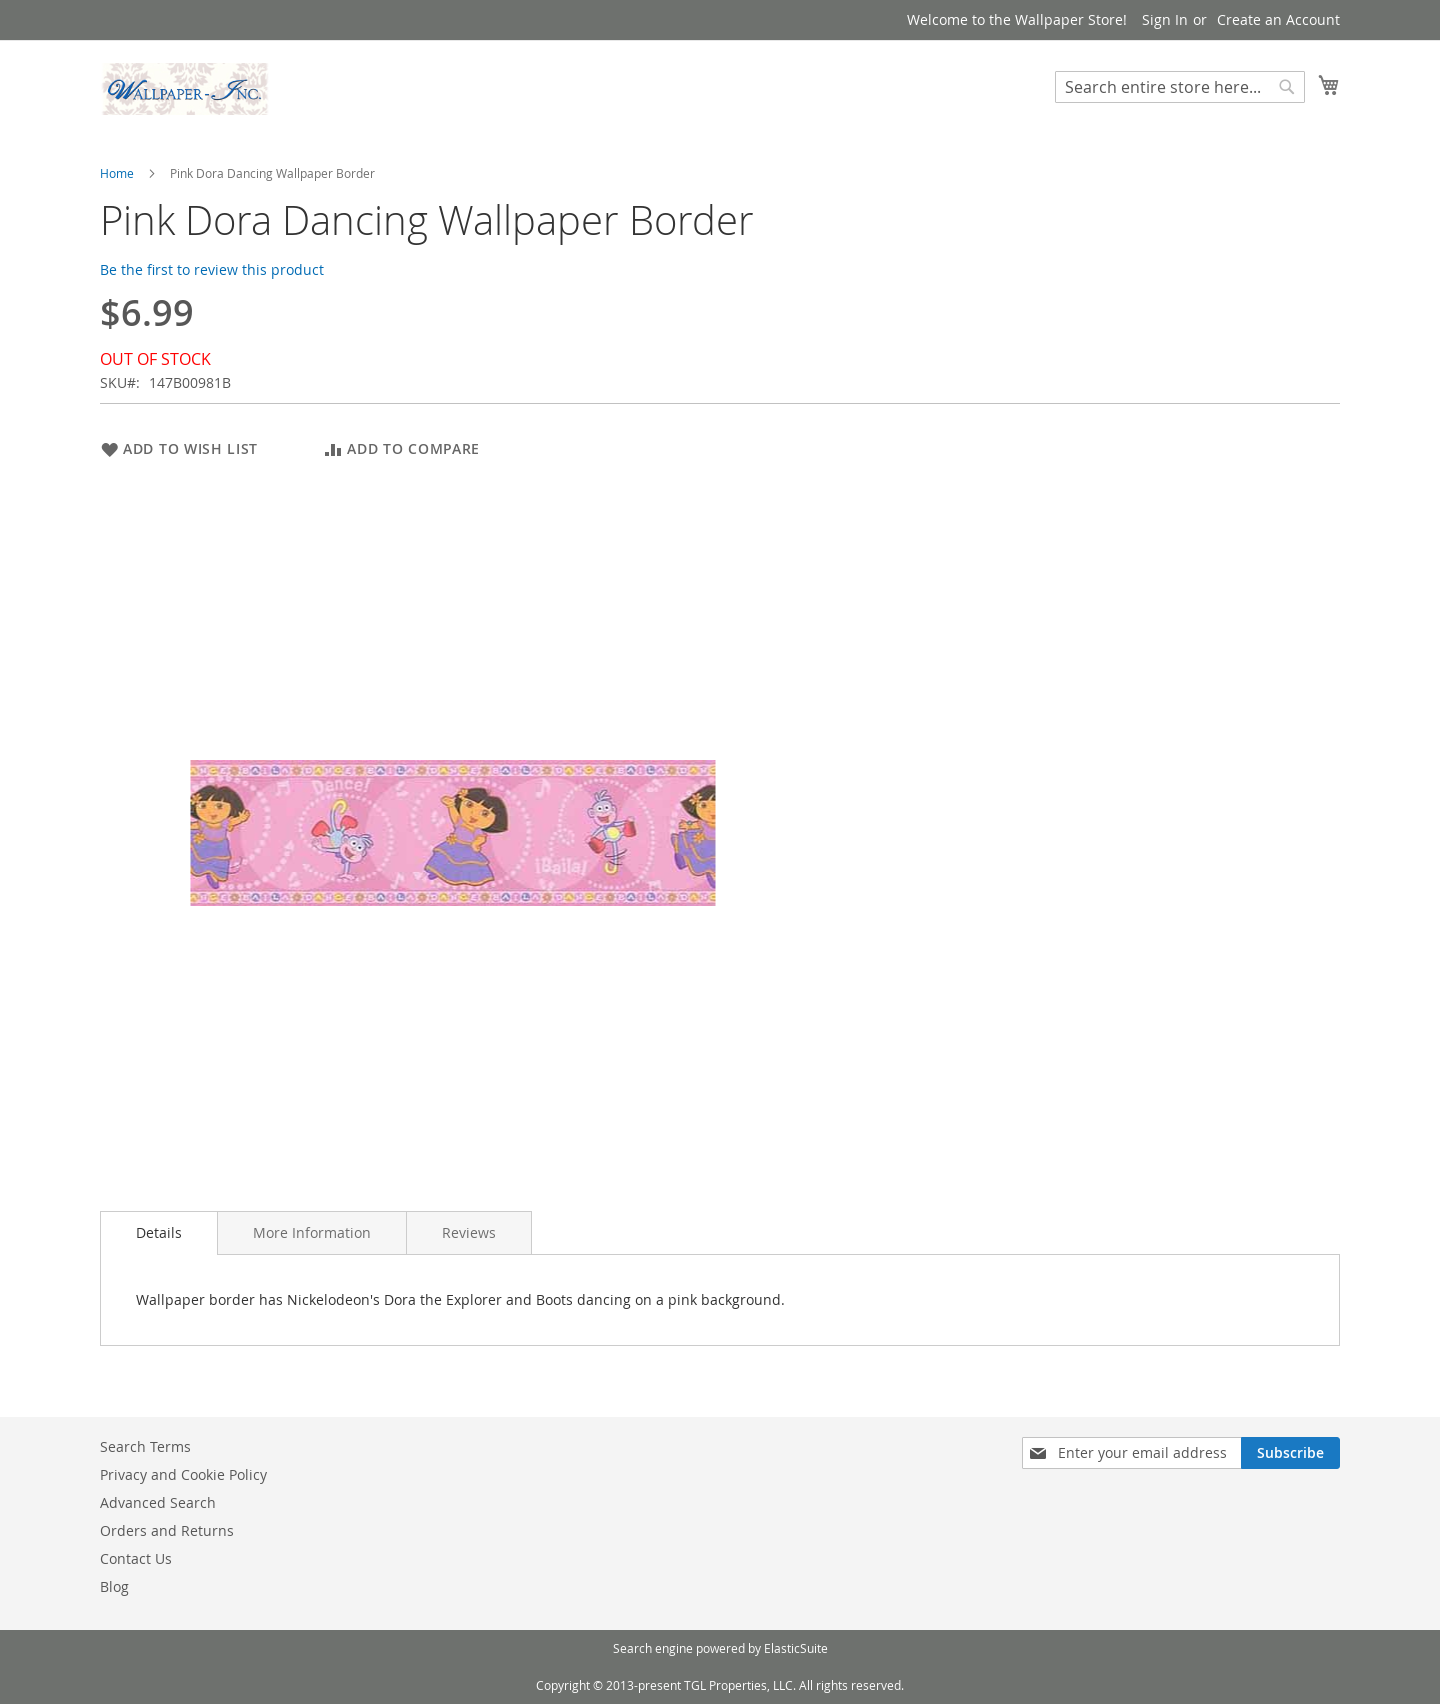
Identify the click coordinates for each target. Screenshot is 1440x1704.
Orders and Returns (167, 1530)
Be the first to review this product (212, 269)
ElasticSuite (796, 1648)
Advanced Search (158, 1502)
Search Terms (145, 1446)
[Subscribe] (1290, 1453)
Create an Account (1278, 19)
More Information (312, 1232)
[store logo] (185, 89)
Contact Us (136, 1558)
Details (159, 1232)
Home (117, 173)
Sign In (1165, 19)
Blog (114, 1586)
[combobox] (1180, 87)
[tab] (159, 1233)
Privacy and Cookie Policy (183, 1474)
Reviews (469, 1232)
